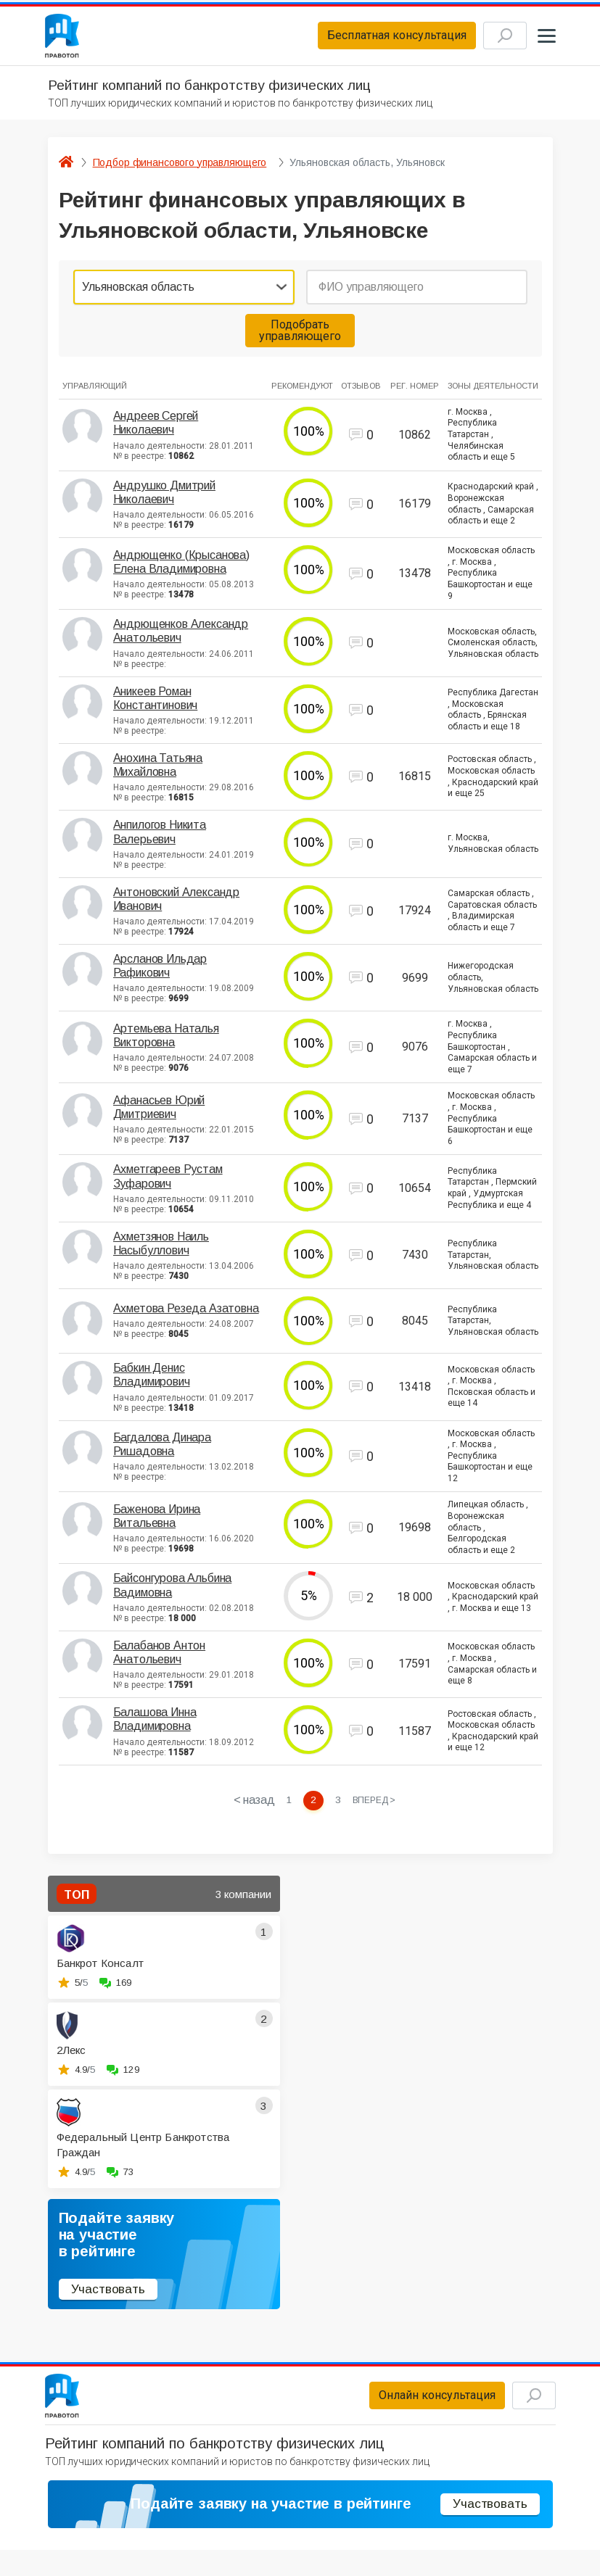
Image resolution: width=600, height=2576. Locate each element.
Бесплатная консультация (376, 39)
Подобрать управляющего (300, 336)
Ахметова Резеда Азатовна (186, 1315)
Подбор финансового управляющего (180, 168)
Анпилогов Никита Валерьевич (159, 838)
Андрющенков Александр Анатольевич (181, 637)
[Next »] (376, 1807)
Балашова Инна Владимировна (155, 1725)
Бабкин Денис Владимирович (151, 1381)
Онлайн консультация (416, 2407)
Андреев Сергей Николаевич (156, 429)
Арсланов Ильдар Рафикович (160, 972)
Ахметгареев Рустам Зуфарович (168, 1182)
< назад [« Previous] (251, 1807)
